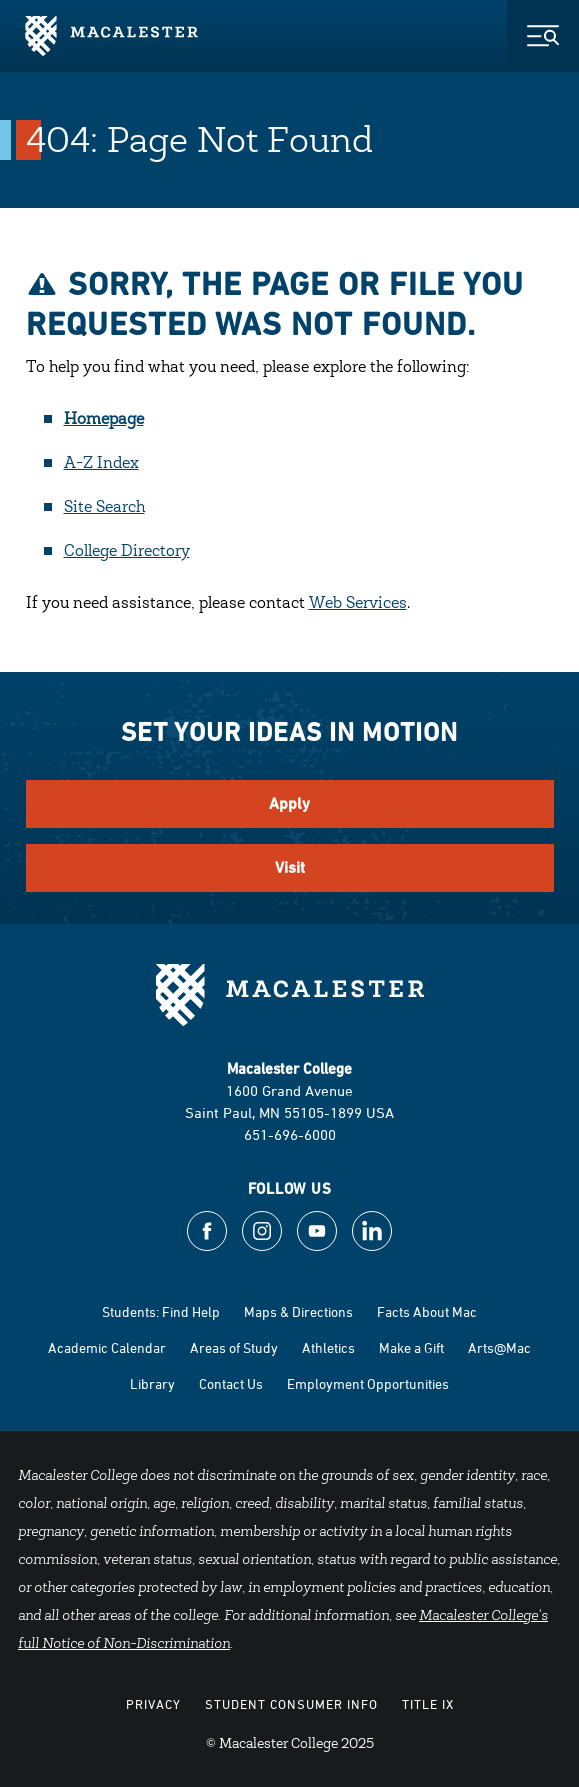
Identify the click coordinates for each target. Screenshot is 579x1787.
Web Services (358, 604)
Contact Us (231, 1383)
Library (152, 1383)
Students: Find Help (161, 1311)
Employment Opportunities (368, 1383)
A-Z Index (101, 464)
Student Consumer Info (291, 1704)
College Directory (127, 552)
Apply (289, 803)
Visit (290, 867)
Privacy (153, 1704)
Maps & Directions (298, 1311)
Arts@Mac (499, 1347)
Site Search (104, 508)
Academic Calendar (107, 1347)
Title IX (428, 1704)
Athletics (328, 1347)
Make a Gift (411, 1347)
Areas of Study (234, 1347)
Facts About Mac (427, 1311)
